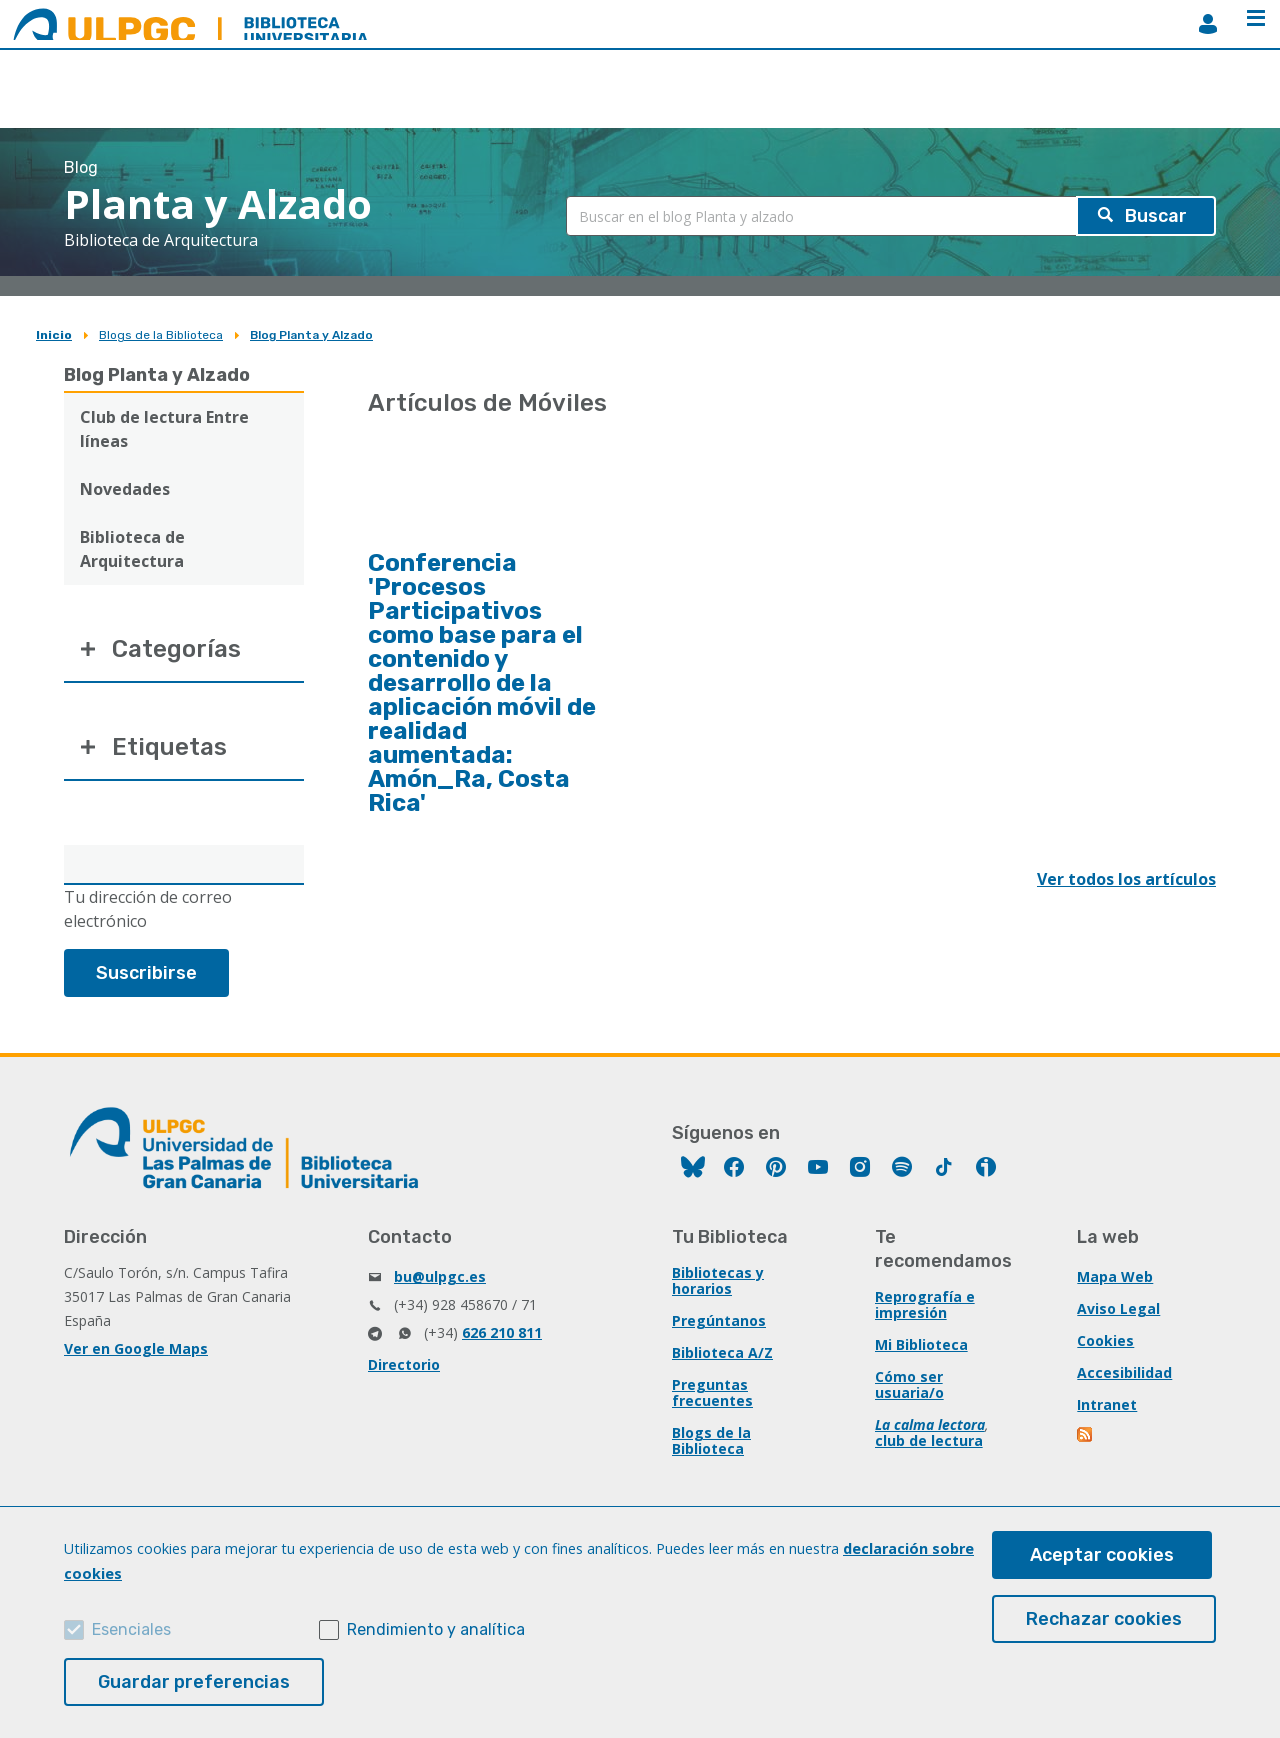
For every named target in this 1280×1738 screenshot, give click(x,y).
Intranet (1107, 1404)
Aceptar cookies (1102, 1555)
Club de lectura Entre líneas (164, 429)
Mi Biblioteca (921, 1344)
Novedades (125, 489)
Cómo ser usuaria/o (909, 1384)
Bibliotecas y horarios (718, 1280)
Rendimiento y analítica (436, 1629)
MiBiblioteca (1208, 24)
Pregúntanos (719, 1320)
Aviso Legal (1118, 1308)
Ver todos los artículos (1126, 879)
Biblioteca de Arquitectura (132, 549)
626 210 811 (502, 1332)
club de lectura (929, 1440)
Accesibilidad (1124, 1372)
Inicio (54, 335)
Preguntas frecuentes (712, 1392)
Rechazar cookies (1104, 1619)
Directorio (404, 1364)
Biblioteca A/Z (722, 1352)
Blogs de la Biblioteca (161, 335)
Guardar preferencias (194, 1682)
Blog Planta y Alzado (311, 335)
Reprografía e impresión (925, 1304)
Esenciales (131, 1629)
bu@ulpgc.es (440, 1276)
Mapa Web (1115, 1276)
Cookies (1105, 1340)
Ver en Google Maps (136, 1348)
